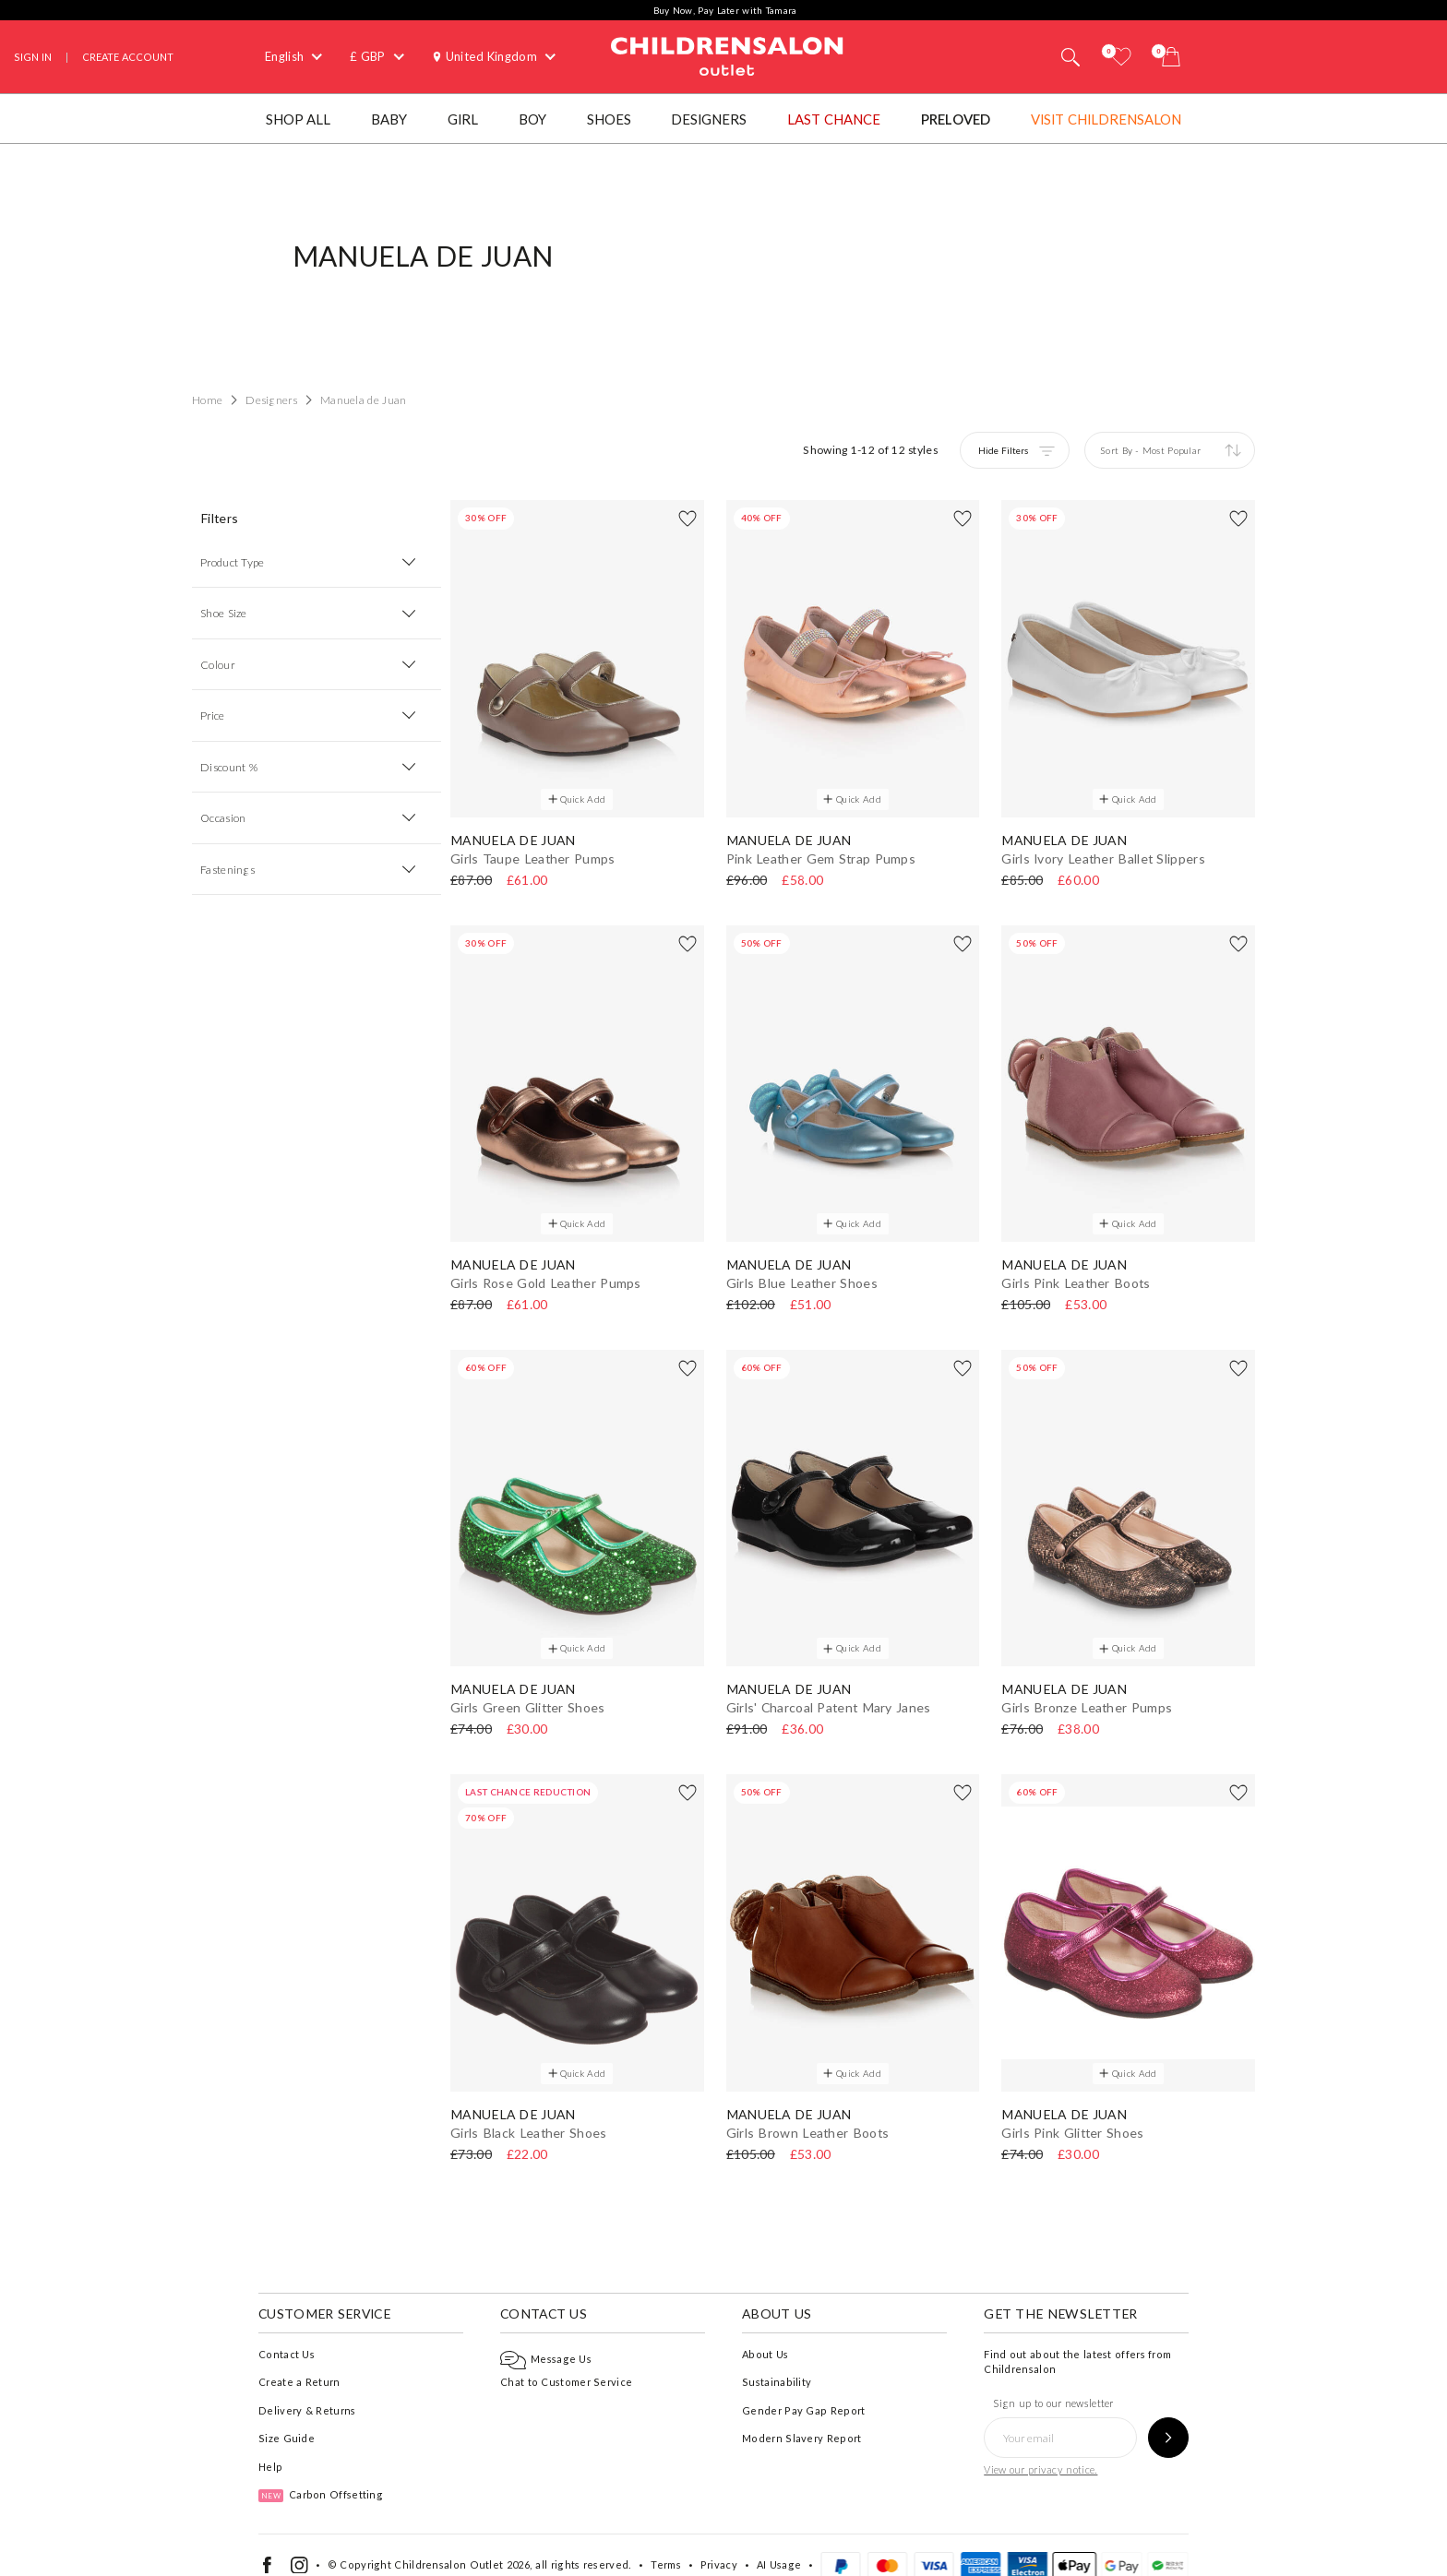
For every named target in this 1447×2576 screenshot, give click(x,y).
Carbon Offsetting (320, 2473)
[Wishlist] (1121, 56)
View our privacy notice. (1040, 2448)
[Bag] (1171, 56)
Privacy (718, 2543)
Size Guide (286, 2417)
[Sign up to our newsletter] (1168, 2416)
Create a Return (299, 2361)
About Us (765, 2332)
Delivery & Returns (306, 2388)
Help (270, 2445)
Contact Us (286, 2332)
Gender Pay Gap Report (803, 2388)
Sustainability (776, 2361)
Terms (666, 2543)
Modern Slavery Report (801, 2417)
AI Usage (779, 2543)
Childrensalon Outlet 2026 (462, 2543)
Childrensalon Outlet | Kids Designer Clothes (727, 54)
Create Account (127, 57)
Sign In (33, 57)
